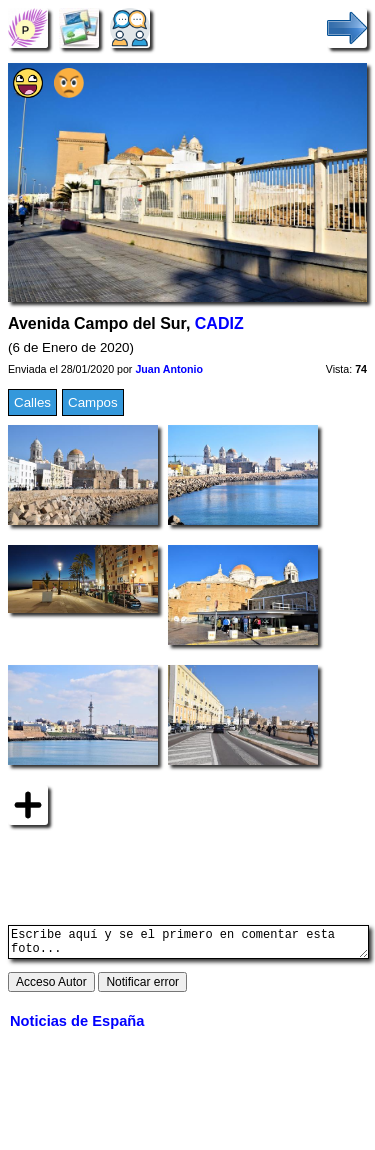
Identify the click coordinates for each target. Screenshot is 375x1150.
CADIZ (219, 323)
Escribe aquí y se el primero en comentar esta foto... (188, 945)
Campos (93, 402)
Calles (32, 402)
